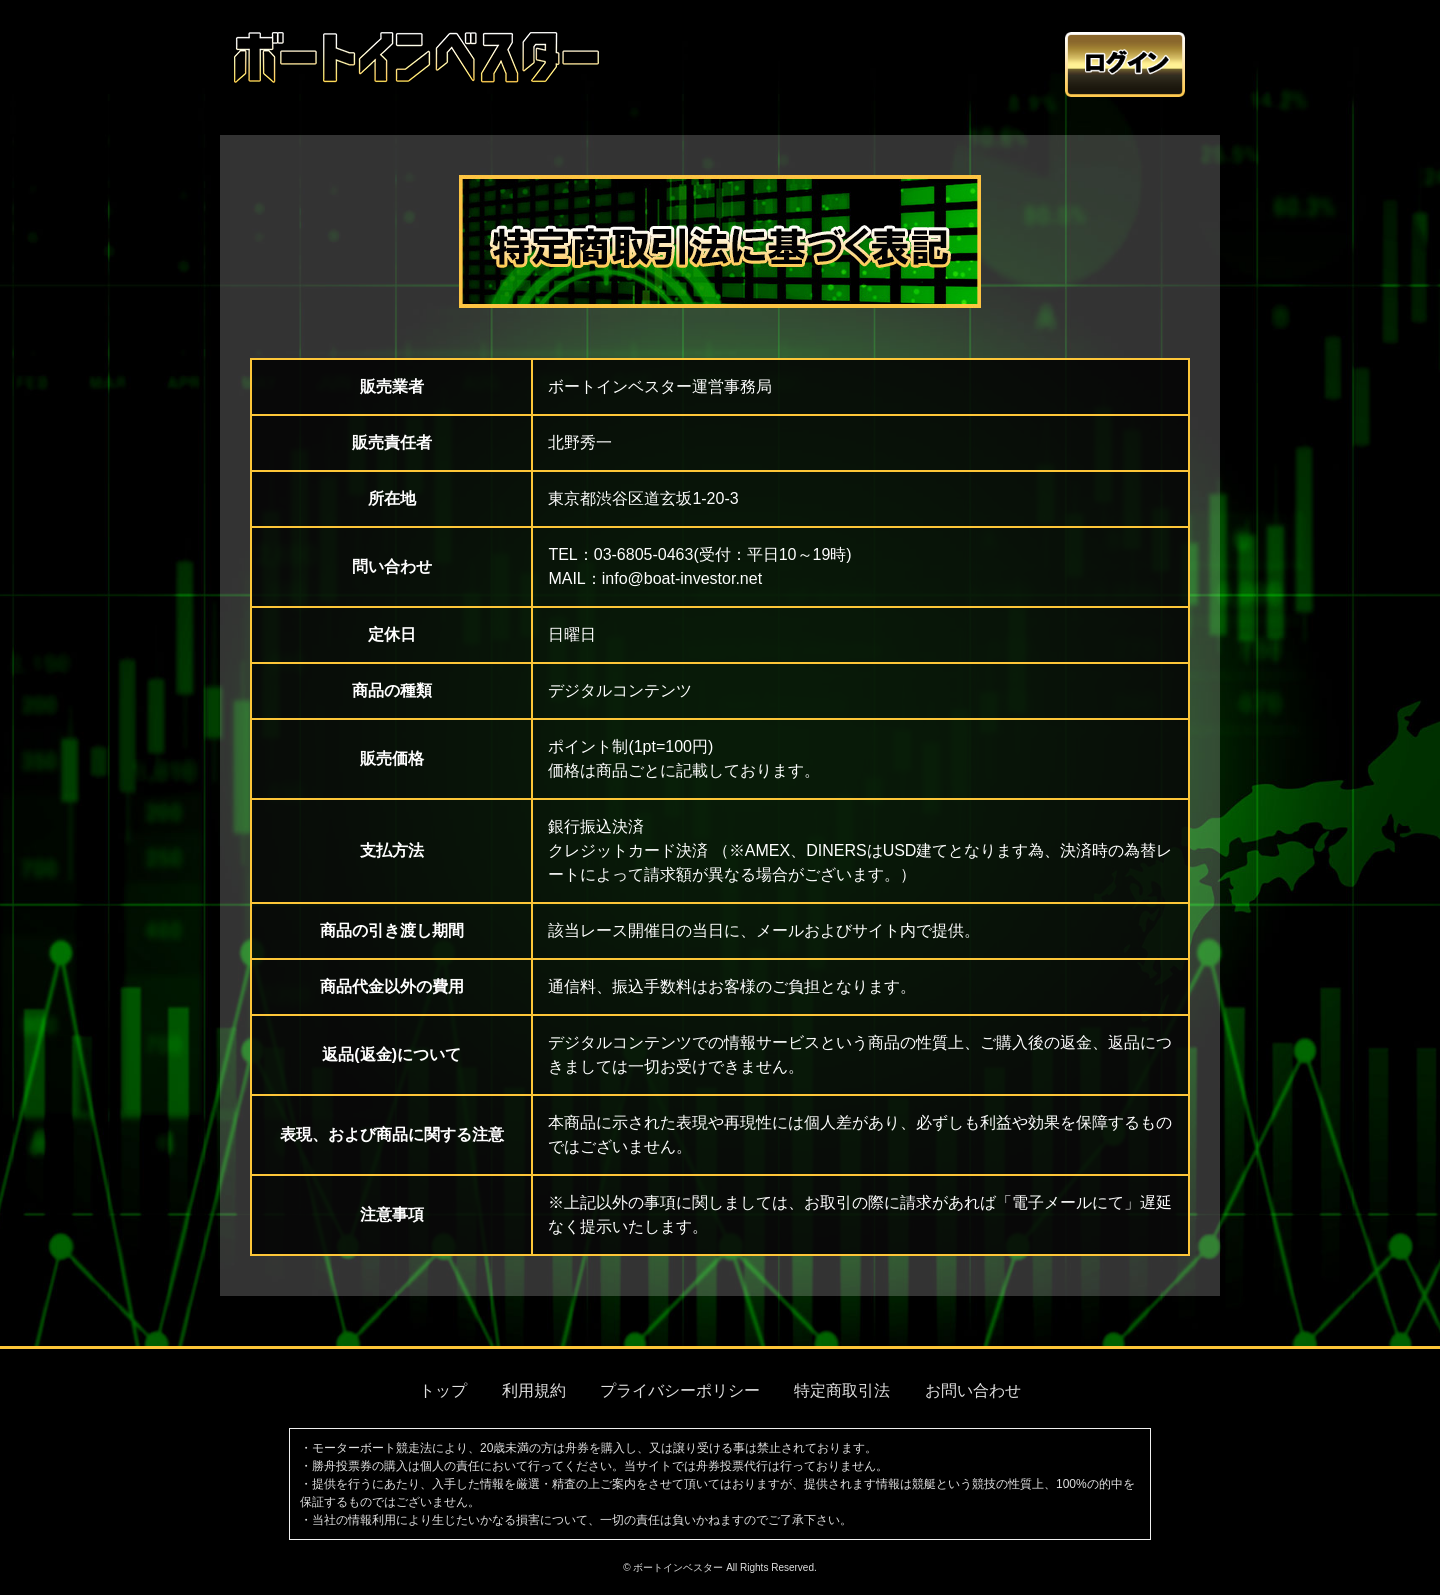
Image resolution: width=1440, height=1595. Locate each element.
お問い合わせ (973, 1390)
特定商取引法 (842, 1390)
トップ (443, 1390)
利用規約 (534, 1390)
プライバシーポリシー (680, 1390)
